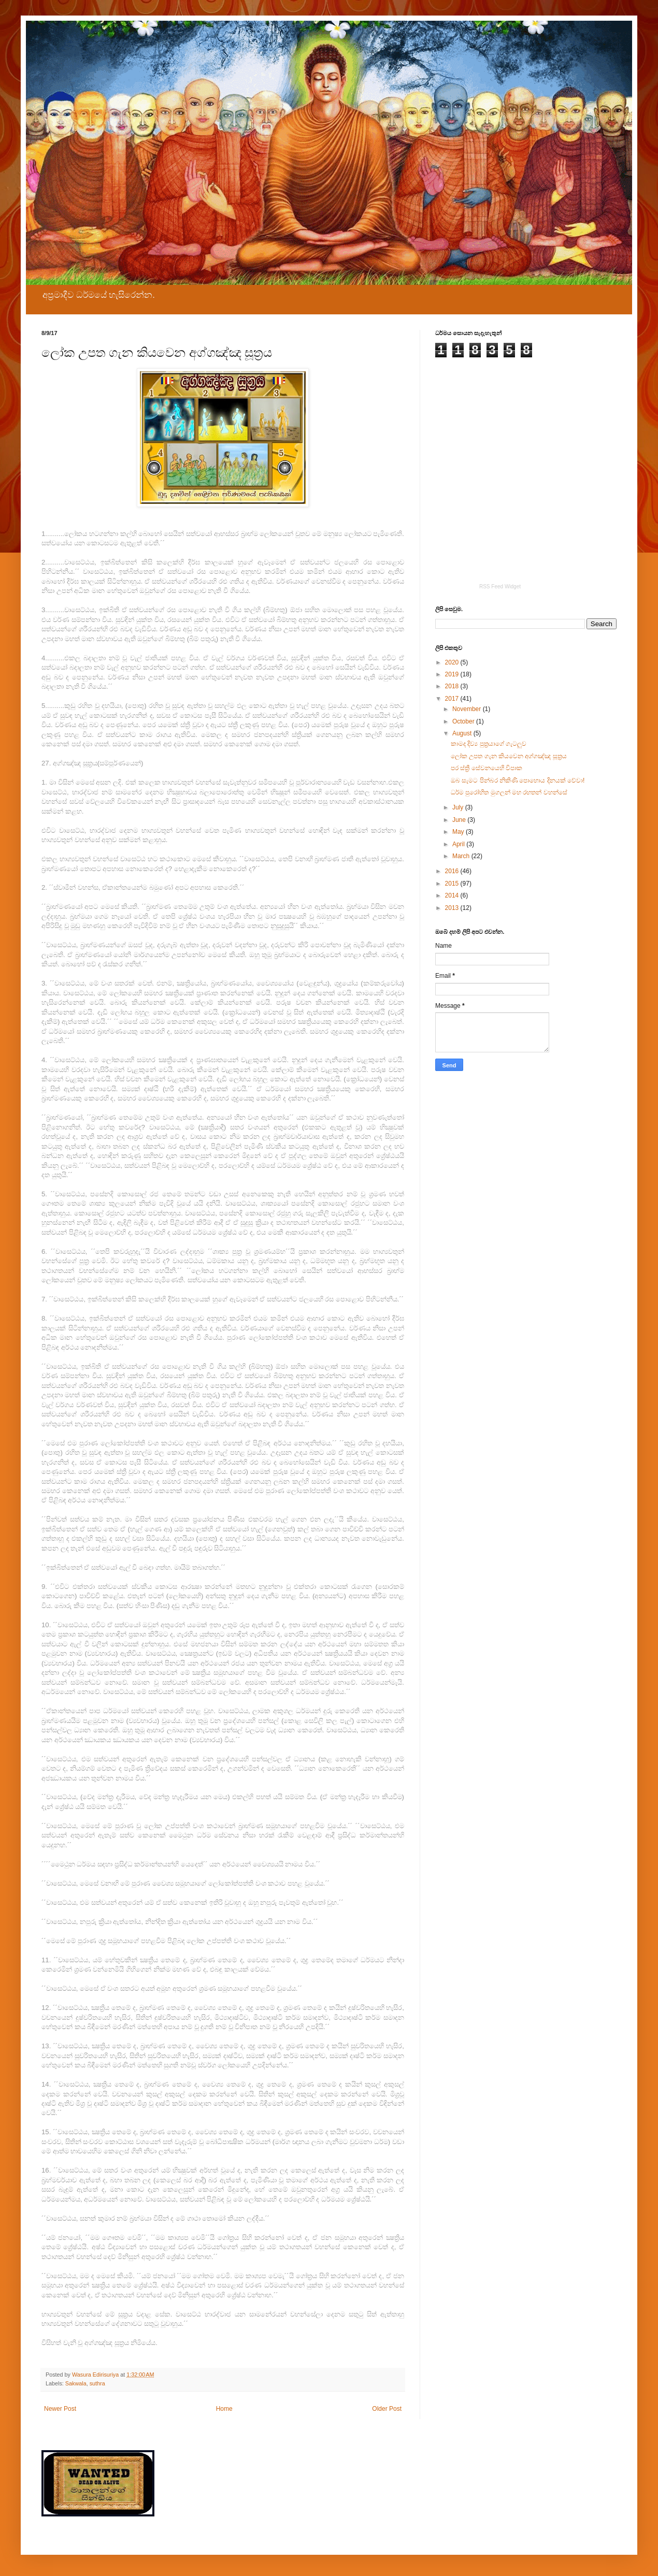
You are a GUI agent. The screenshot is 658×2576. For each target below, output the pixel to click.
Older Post (387, 2408)
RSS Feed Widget (500, 586)
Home (224, 2408)
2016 (453, 871)
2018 (453, 686)
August (463, 733)
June (459, 819)
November (467, 709)
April (459, 844)
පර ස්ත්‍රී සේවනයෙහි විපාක (486, 768)
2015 (453, 883)
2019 (453, 674)
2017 (453, 698)
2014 (453, 895)
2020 (453, 662)
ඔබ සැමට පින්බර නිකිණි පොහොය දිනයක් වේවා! (517, 780)
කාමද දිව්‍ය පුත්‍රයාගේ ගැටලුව (488, 743)
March (461, 856)
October (464, 721)
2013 (453, 907)
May (459, 831)
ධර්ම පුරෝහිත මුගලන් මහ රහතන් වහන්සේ (509, 792)
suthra (97, 2383)
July (458, 807)
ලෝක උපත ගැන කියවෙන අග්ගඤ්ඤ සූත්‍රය (509, 756)
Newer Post (60, 2408)
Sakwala (76, 2383)
